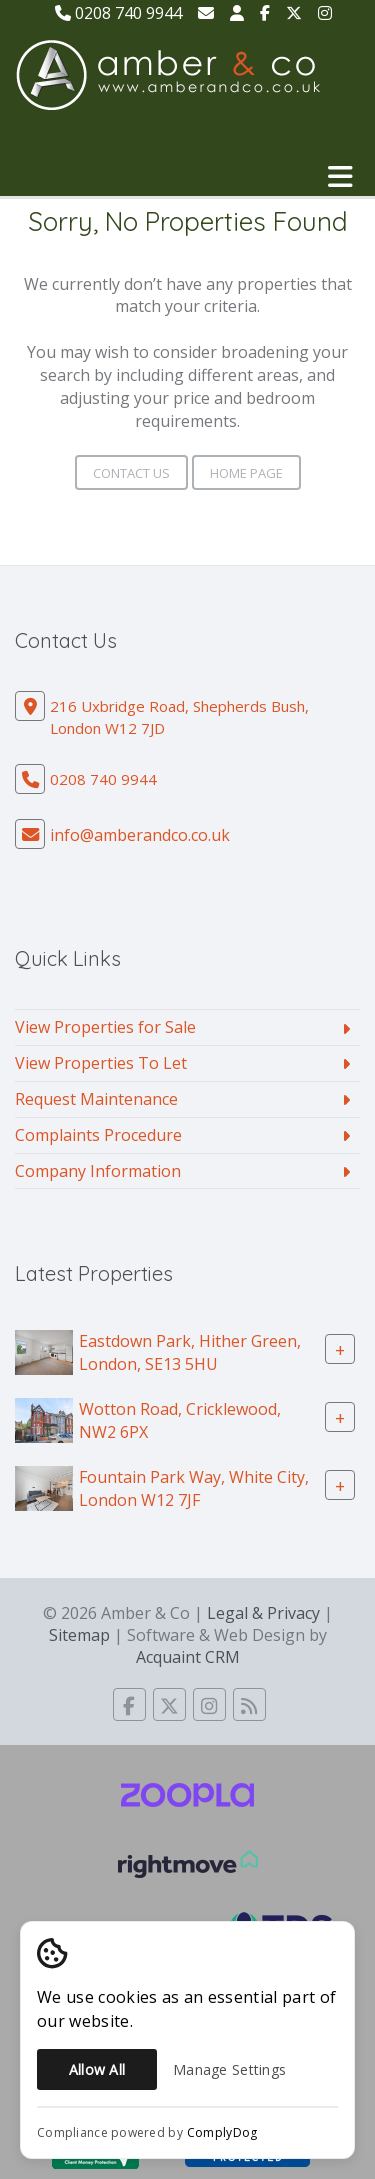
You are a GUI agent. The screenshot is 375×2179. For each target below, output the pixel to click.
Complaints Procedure (98, 1135)
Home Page (246, 473)
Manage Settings (229, 2069)
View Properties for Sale (105, 1027)
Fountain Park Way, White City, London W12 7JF (194, 1488)
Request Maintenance (96, 1099)
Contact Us (131, 473)
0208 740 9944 (118, 13)
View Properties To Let (101, 1063)
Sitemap (79, 1635)
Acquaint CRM (188, 1657)
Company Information (98, 1171)
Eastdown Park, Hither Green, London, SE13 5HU (190, 1352)
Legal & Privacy (263, 1613)
